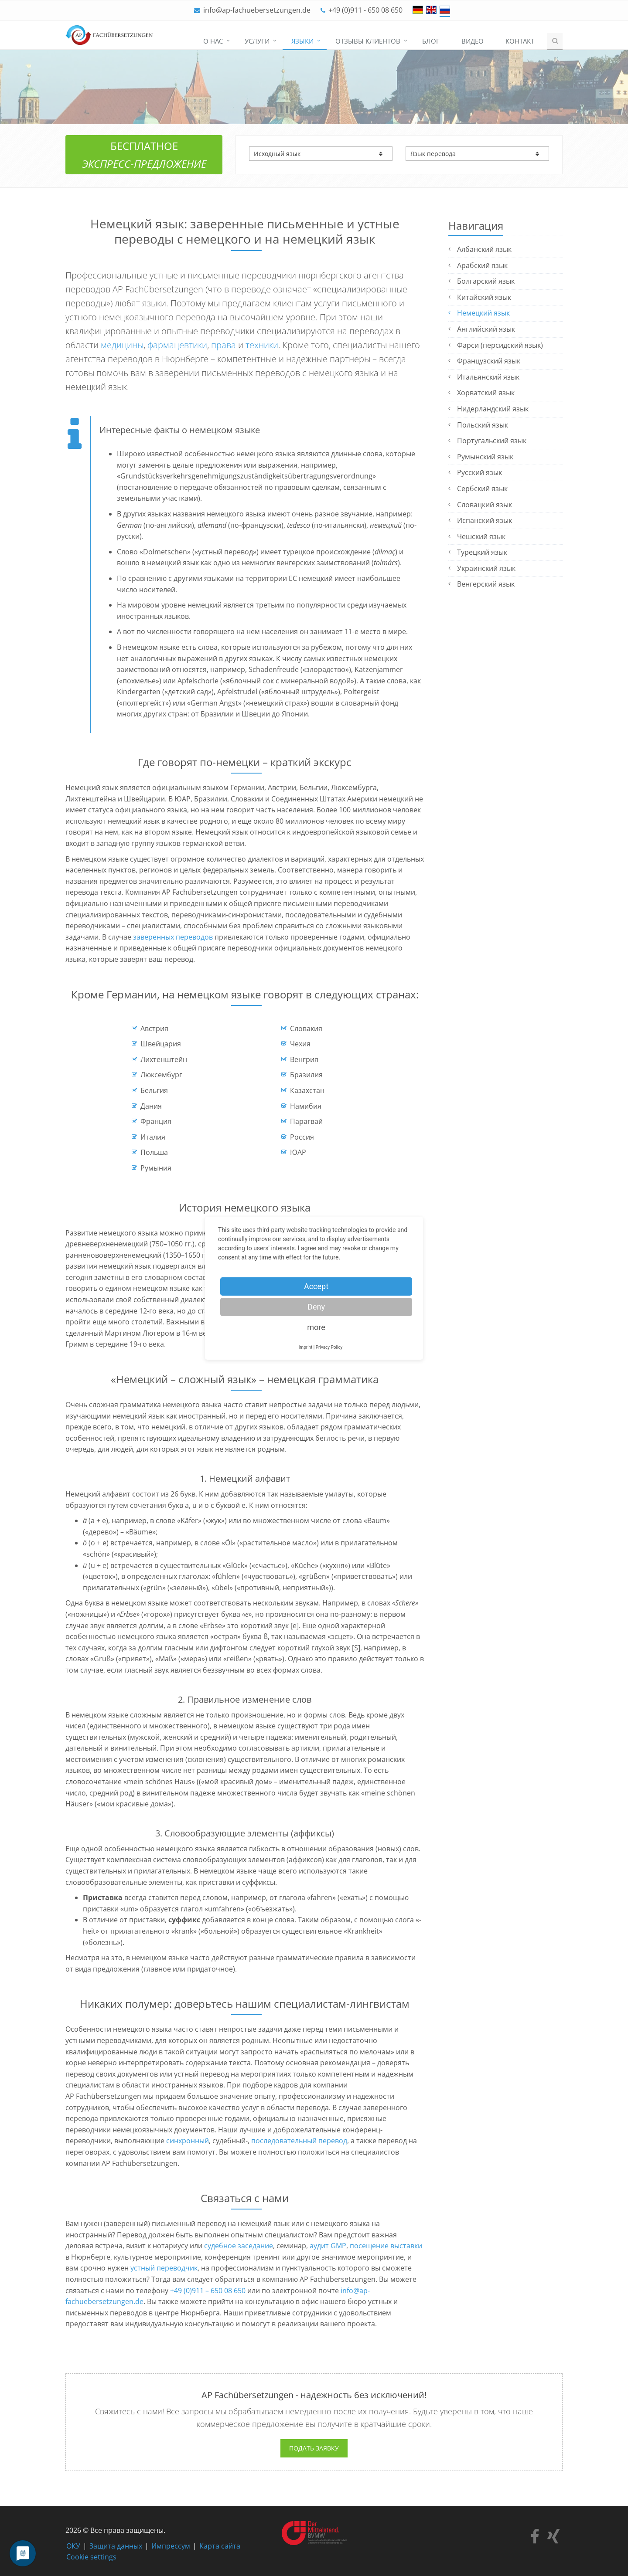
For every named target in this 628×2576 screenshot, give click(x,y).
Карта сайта (219, 2546)
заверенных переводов (173, 937)
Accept (316, 1286)
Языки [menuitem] (302, 41)
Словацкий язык (484, 504)
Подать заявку (314, 2448)
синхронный (187, 2140)
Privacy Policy (329, 1347)
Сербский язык (482, 488)
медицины (122, 345)
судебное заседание (238, 2245)
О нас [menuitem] (213, 41)
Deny (316, 1306)
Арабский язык (482, 265)
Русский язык (479, 472)
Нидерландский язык (493, 409)
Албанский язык (484, 249)
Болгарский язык (486, 281)
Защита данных (115, 2546)
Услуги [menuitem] (257, 41)
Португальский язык (491, 440)
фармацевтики (177, 345)
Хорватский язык (486, 392)
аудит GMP (328, 2245)
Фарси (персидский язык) (500, 345)
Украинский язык (486, 568)
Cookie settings (91, 2557)
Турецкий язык (482, 552)
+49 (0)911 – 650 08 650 (208, 2290)
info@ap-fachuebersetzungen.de (257, 10)
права (223, 345)
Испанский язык (484, 520)
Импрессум (170, 2546)
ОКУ (73, 2546)
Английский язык (486, 329)
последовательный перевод (299, 2140)
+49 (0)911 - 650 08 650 (365, 10)
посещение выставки (386, 2245)
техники (262, 345)
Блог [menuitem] (431, 41)
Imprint (306, 1347)
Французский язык (488, 361)
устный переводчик (164, 2268)
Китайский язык (484, 297)
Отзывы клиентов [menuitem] (367, 41)
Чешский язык (481, 536)
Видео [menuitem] (472, 41)
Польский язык (482, 425)
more (316, 1327)
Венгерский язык (486, 584)
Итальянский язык (488, 377)
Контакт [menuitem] (519, 41)
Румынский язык (485, 457)
